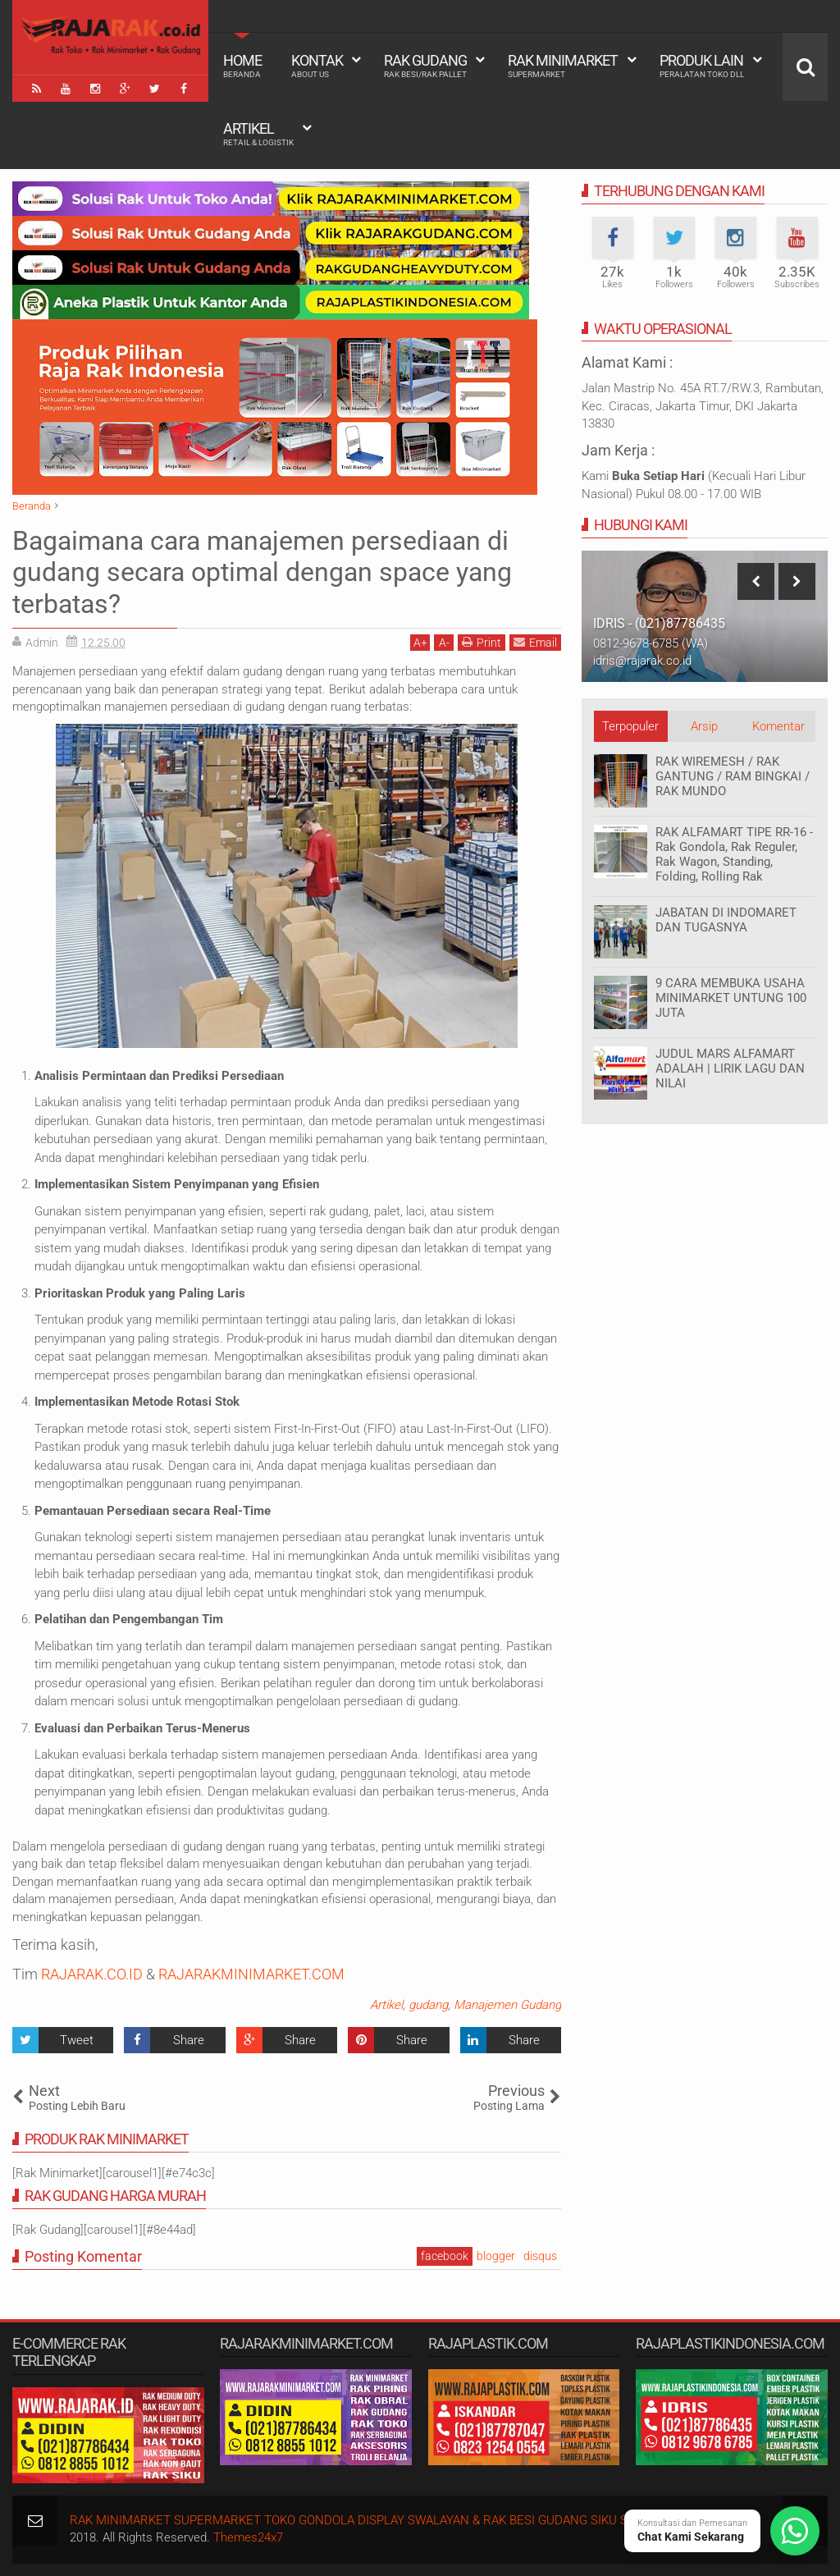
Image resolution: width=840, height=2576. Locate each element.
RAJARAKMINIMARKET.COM (251, 1974)
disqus (540, 2256)
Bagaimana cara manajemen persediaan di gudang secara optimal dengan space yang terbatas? (262, 572)
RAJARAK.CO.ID (92, 1974)
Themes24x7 (248, 2537)
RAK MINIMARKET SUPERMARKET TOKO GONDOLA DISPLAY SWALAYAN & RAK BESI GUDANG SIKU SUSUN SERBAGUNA (402, 2520)
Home (242, 66)
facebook (444, 2256)
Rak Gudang (425, 66)
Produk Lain (702, 66)
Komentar (778, 726)
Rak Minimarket (563, 66)
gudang (428, 2004)
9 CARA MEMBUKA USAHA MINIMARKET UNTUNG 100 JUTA (730, 998)
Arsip (704, 726)
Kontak (317, 66)
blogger (496, 2256)
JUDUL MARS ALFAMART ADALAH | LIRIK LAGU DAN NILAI (730, 1068)
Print (481, 642)
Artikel (258, 134)
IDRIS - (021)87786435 (659, 623)
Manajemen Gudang (507, 2004)
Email (535, 642)
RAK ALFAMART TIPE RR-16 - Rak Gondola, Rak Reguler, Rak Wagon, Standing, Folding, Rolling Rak (734, 854)
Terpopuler (630, 726)
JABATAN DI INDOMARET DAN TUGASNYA (726, 920)
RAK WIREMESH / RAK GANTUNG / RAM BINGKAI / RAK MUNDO (732, 776)
